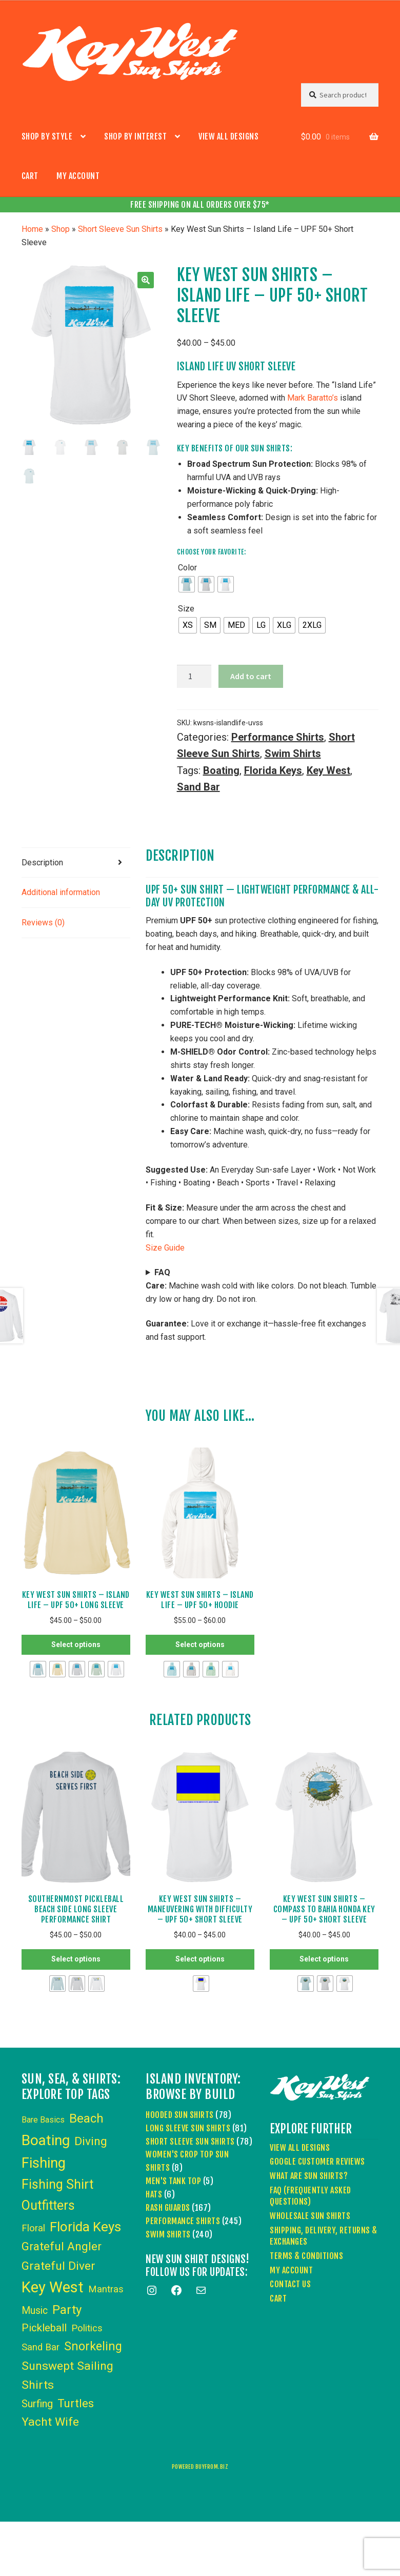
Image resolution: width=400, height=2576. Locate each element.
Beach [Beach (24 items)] (86, 2118)
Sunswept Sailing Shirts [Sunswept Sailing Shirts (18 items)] (67, 2375)
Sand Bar (198, 787)
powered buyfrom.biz (200, 2466)
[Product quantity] (194, 676)
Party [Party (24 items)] (67, 2310)
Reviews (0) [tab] (43, 922)
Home (32, 229)
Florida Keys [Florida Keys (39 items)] (85, 2226)
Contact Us (290, 2284)
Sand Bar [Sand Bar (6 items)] (40, 2347)
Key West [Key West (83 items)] (53, 2287)
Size (186, 608)
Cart (30, 176)
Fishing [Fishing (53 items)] (44, 2163)
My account (77, 176)
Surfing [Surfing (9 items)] (37, 2403)
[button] (145, 280)
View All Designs (228, 136)
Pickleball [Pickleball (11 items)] (44, 2328)
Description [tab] (42, 862)
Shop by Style (47, 136)
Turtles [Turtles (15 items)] (75, 2403)
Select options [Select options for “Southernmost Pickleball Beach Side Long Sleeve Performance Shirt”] (76, 1959)
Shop (60, 229)
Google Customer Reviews (317, 2161)
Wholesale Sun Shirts (310, 2216)
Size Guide (165, 1248)
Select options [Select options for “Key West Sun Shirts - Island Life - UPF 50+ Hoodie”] (200, 1644)
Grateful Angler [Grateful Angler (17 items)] (62, 2246)
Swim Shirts (293, 753)
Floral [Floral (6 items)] (33, 2228)
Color (187, 567)
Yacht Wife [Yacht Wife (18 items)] (50, 2422)
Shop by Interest (135, 136)
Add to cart (250, 676)
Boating (221, 770)
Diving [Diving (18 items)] (90, 2141)
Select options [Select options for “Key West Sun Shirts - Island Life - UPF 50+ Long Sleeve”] (76, 1644)
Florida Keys (273, 770)
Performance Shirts (277, 737)
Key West (328, 770)
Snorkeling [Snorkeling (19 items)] (93, 2346)
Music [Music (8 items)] (35, 2310)
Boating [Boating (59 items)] (46, 2140)
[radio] (186, 584)
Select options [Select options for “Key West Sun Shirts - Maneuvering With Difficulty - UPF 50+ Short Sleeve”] (200, 1959)
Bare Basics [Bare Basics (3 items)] (43, 2120)
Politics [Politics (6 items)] (87, 2328)
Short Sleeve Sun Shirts (120, 229)
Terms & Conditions (306, 2256)
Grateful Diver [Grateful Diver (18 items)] (58, 2266)
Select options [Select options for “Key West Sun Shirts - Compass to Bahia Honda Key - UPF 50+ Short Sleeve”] (324, 1959)
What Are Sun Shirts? (309, 2176)
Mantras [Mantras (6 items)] (106, 2289)
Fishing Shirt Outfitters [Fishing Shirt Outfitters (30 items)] (57, 2194)
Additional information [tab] (61, 892)
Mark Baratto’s (312, 398)
